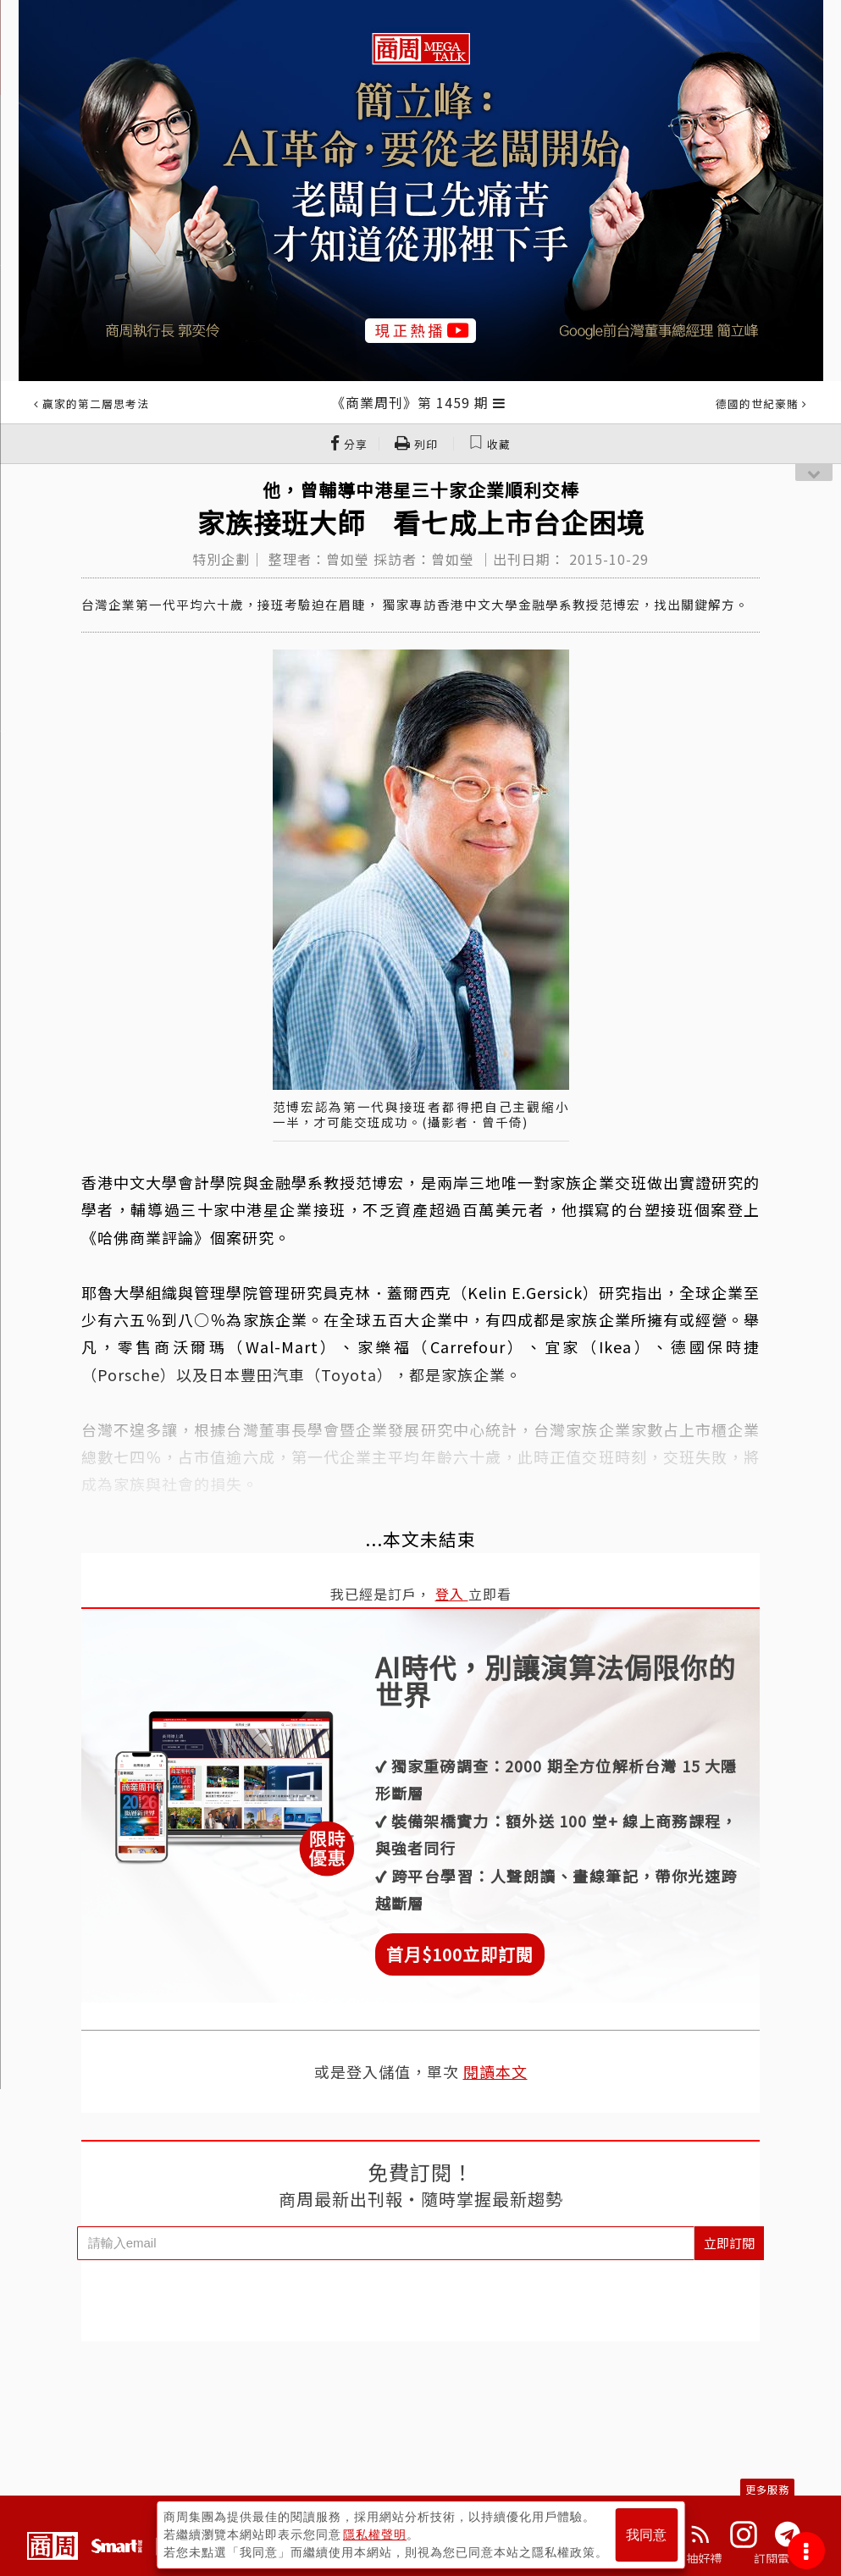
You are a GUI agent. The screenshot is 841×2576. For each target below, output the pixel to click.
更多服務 (767, 2489)
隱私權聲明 (375, 2534)
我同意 (646, 2535)
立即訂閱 (729, 2243)
